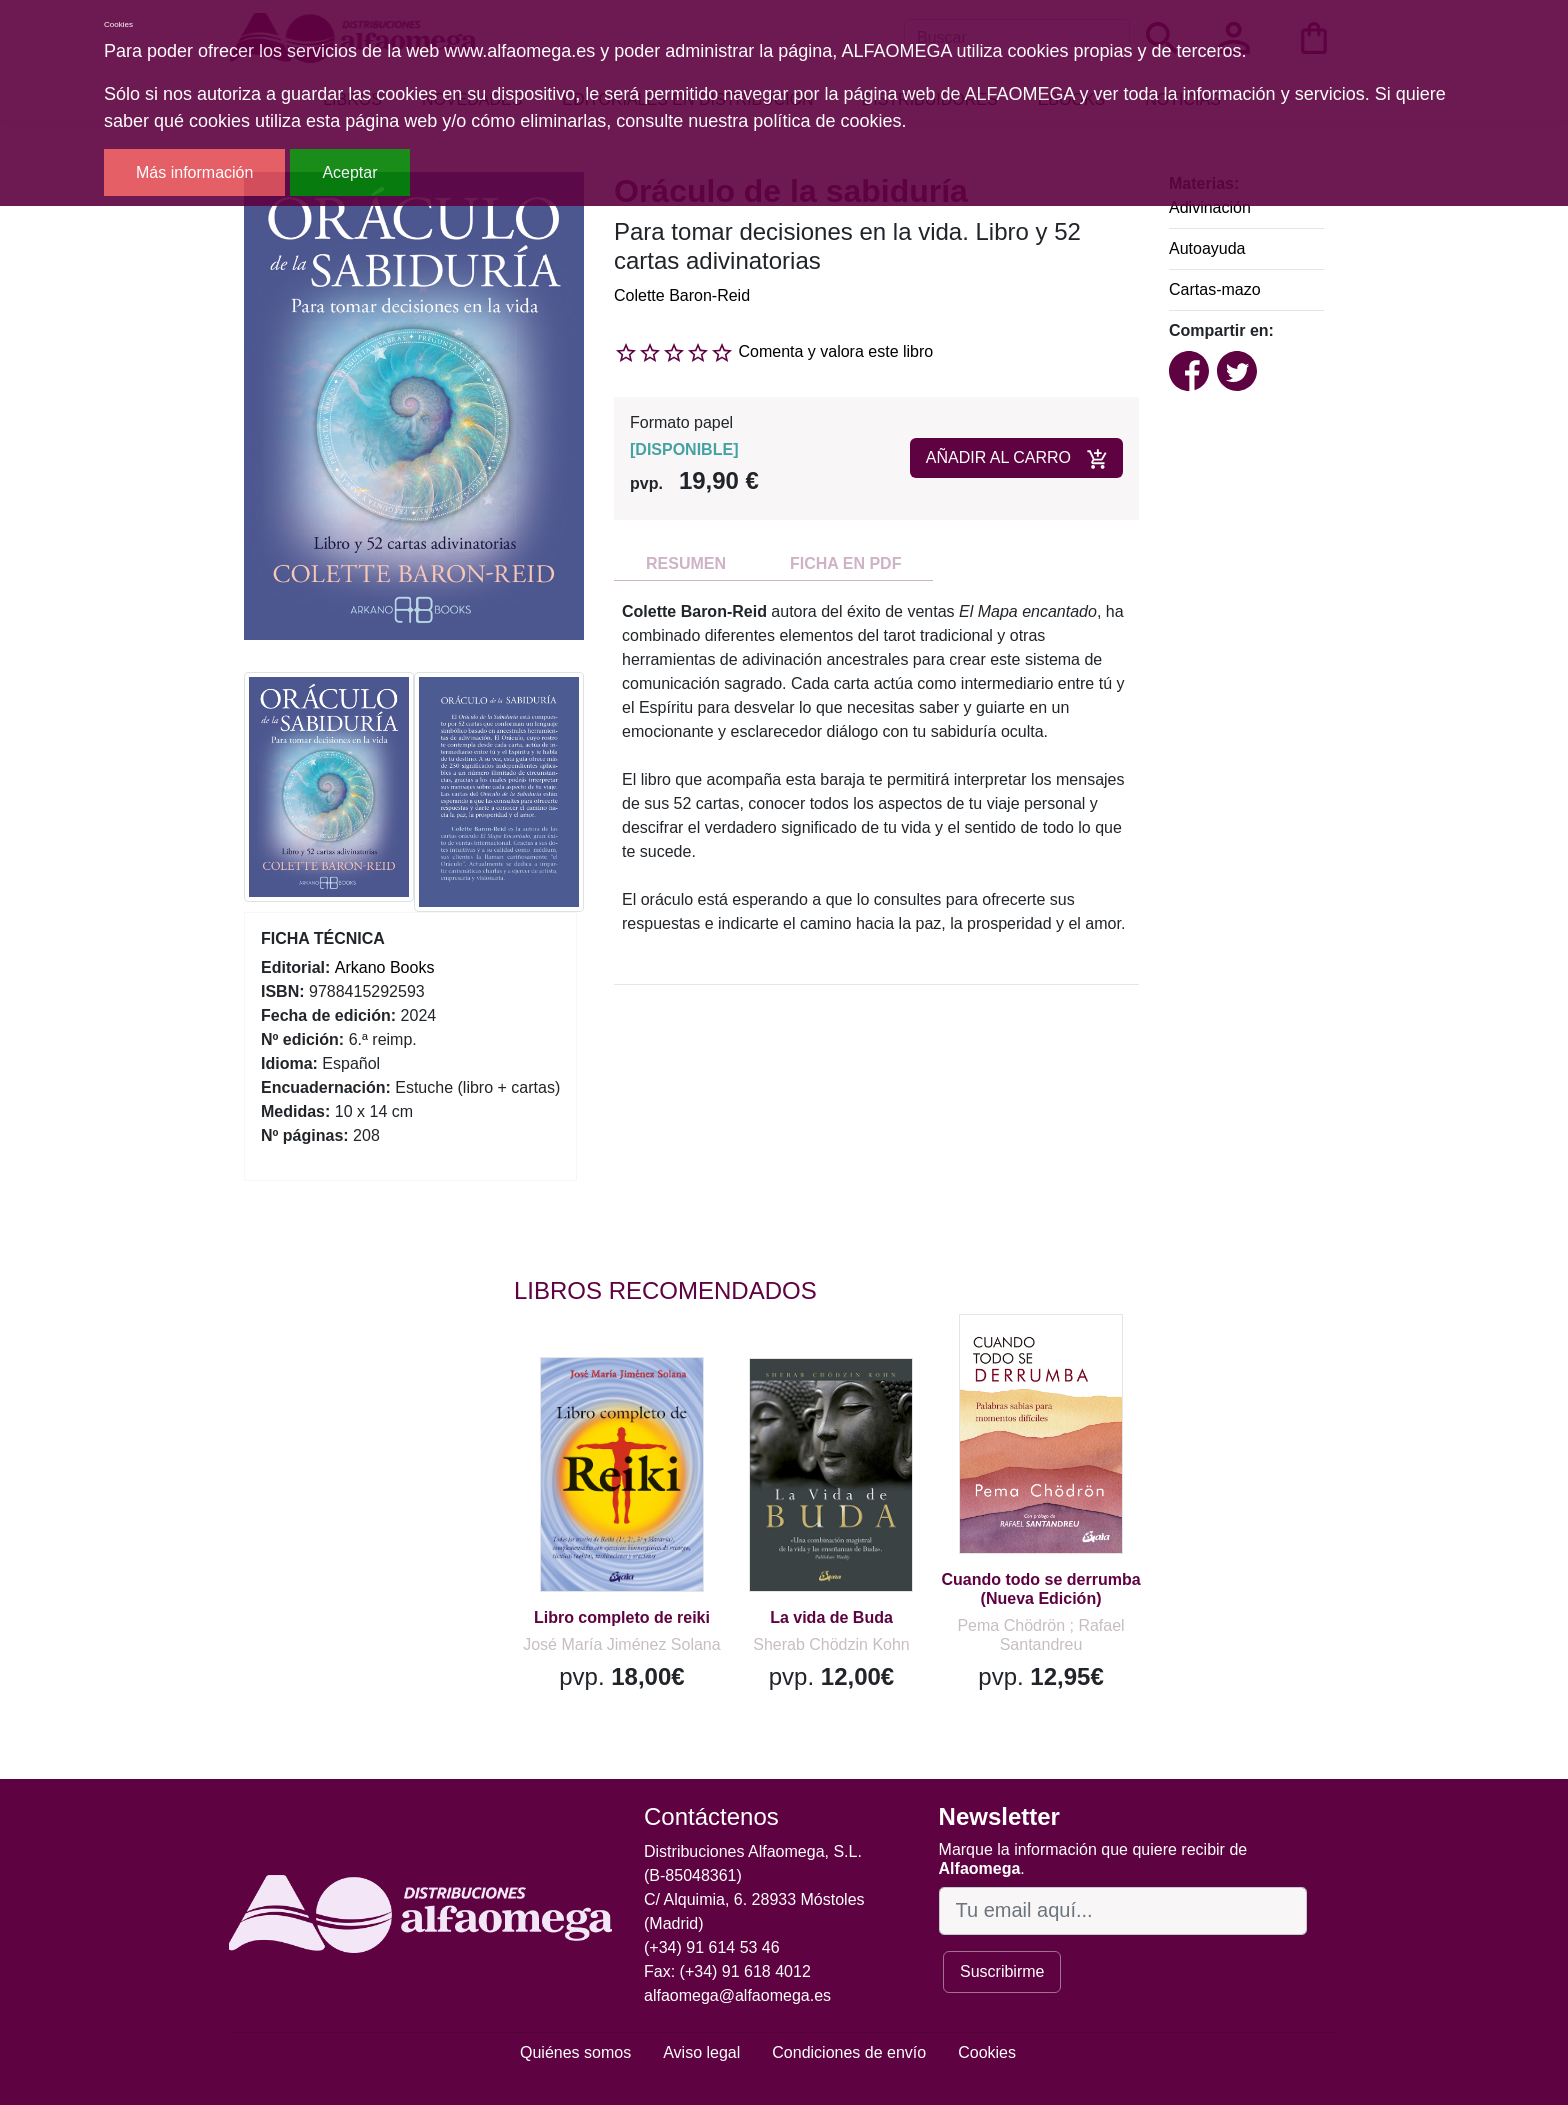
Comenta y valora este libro (835, 351)
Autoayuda (1207, 248)
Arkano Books (385, 967)
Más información (194, 172)
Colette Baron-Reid (682, 295)
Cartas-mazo (1215, 289)
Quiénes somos (575, 2052)
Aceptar (349, 172)
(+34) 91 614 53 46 (712, 1947)
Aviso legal (701, 2052)
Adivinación (1210, 207)
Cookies (987, 2052)
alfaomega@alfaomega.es (737, 1995)
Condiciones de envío (849, 2052)
